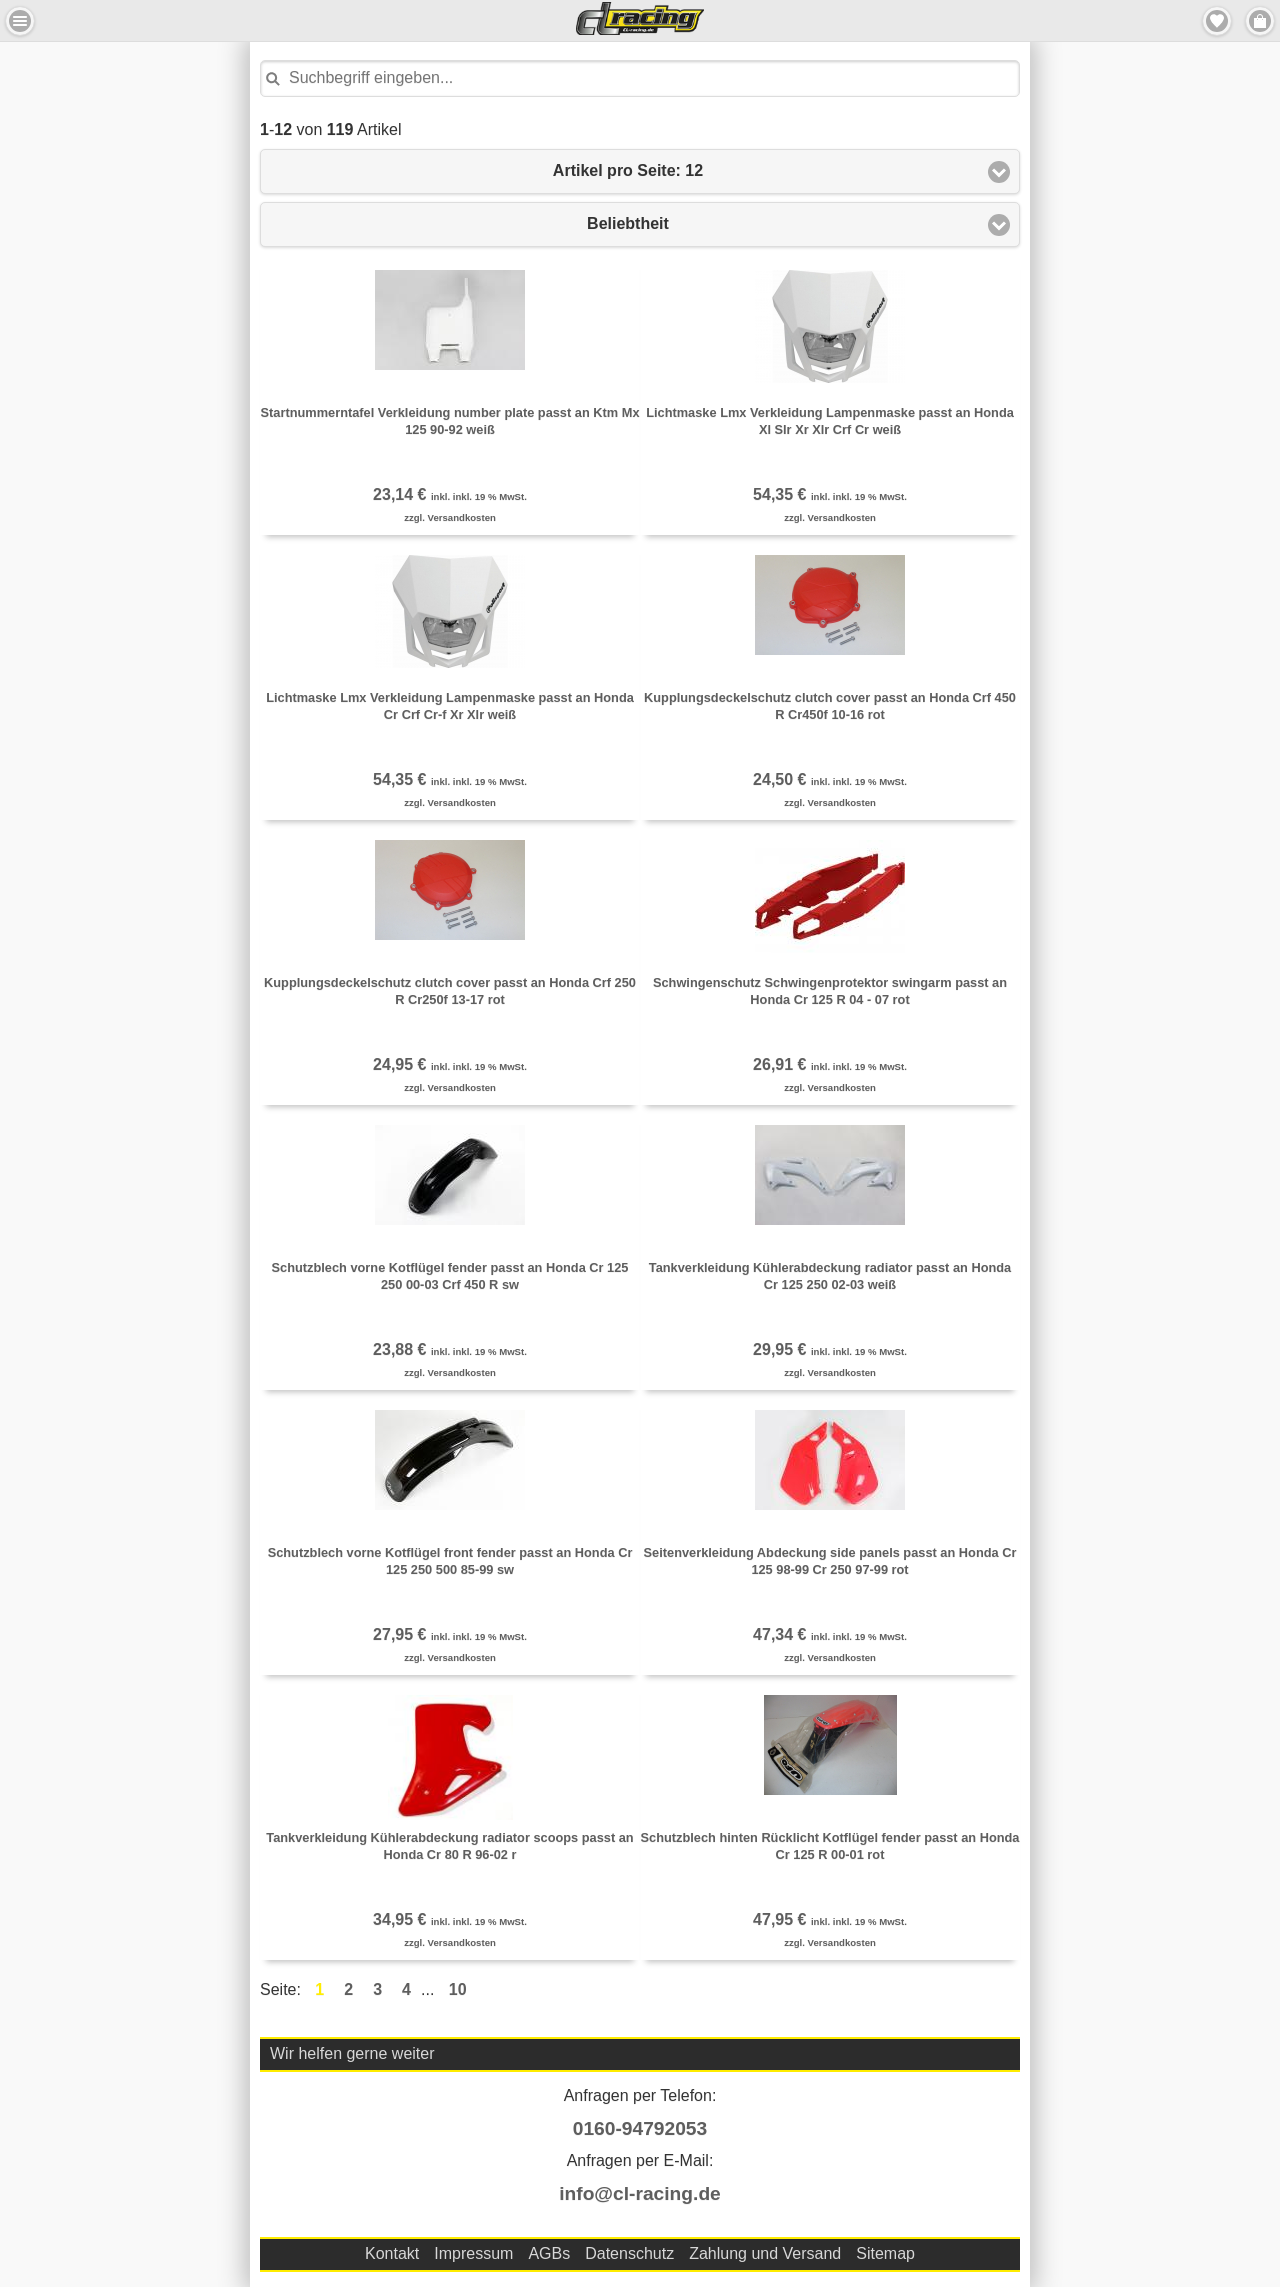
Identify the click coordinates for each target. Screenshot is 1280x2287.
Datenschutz (629, 2253)
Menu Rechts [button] (1260, 21)
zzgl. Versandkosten (450, 517)
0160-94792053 (640, 2128)
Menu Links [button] (20, 21)
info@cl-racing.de (640, 2193)
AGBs (549, 2253)
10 (458, 1989)
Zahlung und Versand (765, 2253)
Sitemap (885, 2253)
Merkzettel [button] (1217, 21)
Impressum (473, 2253)
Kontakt (392, 2253)
